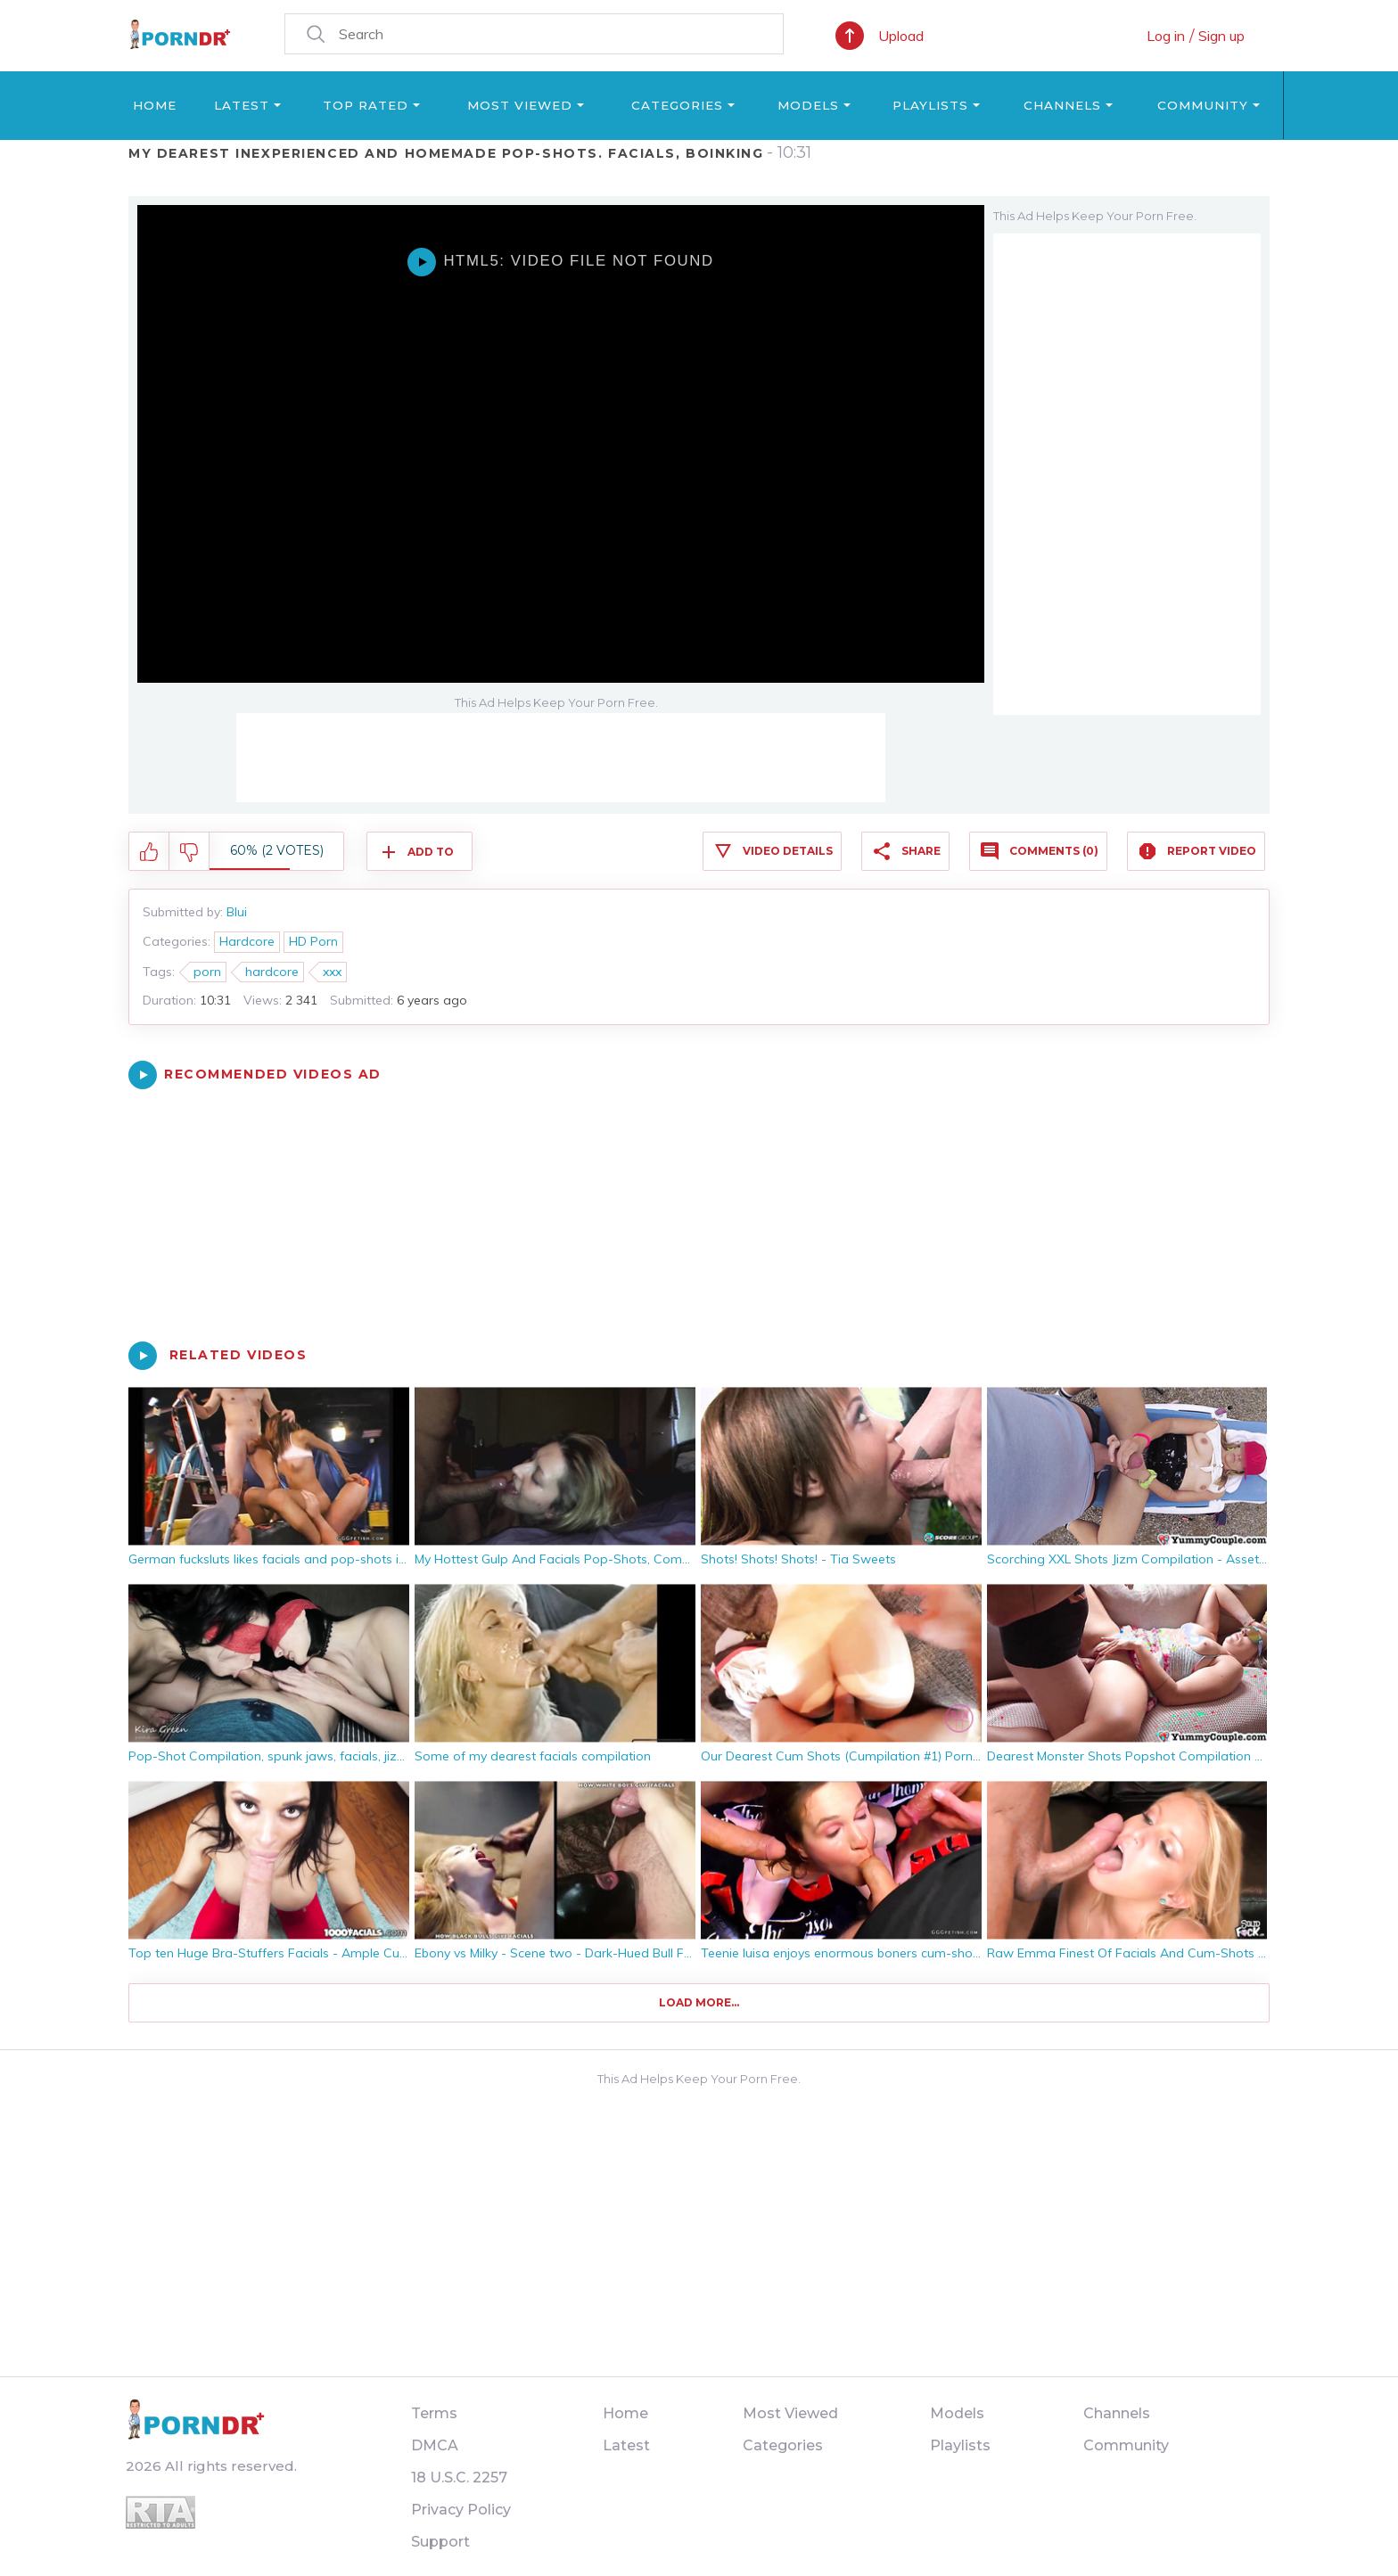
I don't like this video (189, 852)
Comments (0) (1053, 850)
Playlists (930, 105)
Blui (236, 912)
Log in (1166, 36)
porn (207, 972)
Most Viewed (519, 105)
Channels (1062, 105)
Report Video (1211, 850)
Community (1202, 105)
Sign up (1221, 36)
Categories (677, 105)
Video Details (788, 850)
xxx (332, 972)
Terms (434, 2413)
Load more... (699, 2002)
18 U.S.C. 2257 (459, 2477)
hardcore (272, 972)
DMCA (434, 2445)
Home (155, 105)
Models (808, 105)
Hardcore (247, 941)
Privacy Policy (461, 2509)
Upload (901, 36)
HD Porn (313, 941)
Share (921, 850)
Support (440, 2541)
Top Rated (365, 105)
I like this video (149, 852)
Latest (241, 105)
